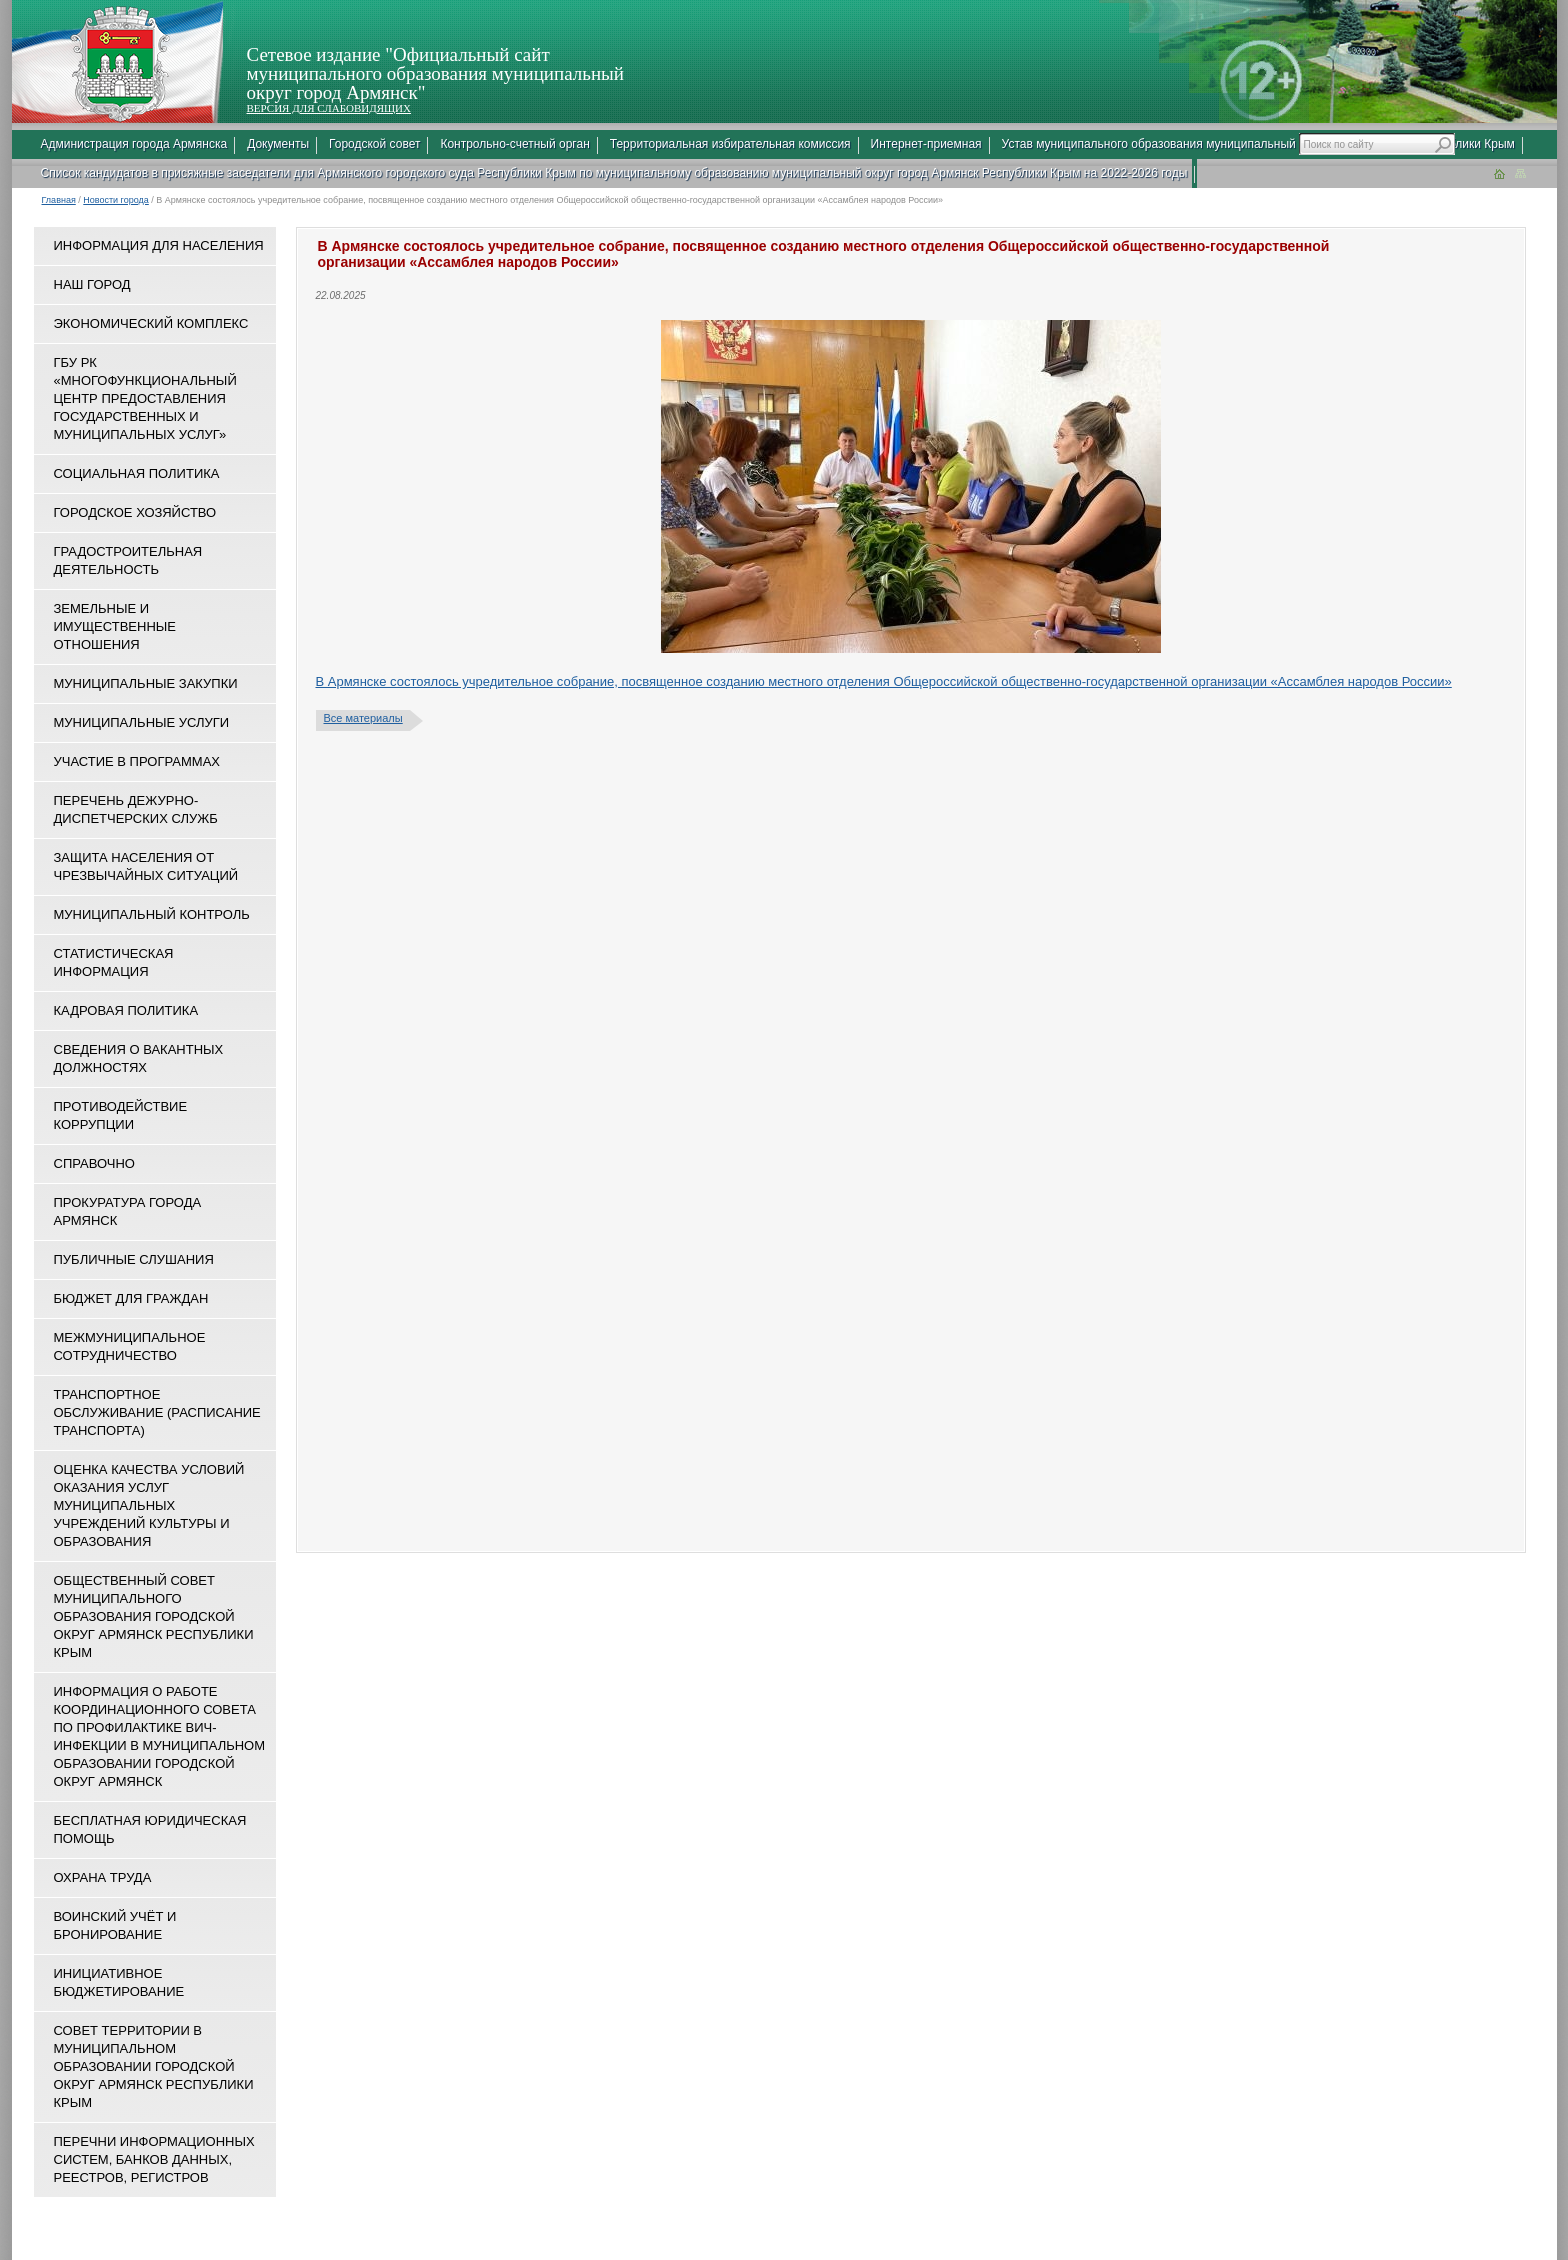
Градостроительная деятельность (128, 560)
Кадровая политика (126, 1010)
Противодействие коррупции (121, 1115)
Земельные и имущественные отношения (115, 626)
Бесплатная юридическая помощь (150, 1829)
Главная (59, 200)
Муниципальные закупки (146, 683)
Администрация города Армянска (134, 144)
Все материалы (363, 718)
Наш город (92, 284)
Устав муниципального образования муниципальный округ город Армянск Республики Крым (1258, 144)
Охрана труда (103, 1877)
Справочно (94, 1163)
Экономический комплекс (151, 323)
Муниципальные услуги (142, 722)
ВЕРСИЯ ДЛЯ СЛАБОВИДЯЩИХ (329, 108)
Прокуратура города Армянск (128, 1211)
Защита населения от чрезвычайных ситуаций (146, 866)
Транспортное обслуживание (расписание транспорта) (157, 1412)
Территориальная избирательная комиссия (730, 144)
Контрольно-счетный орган (514, 144)
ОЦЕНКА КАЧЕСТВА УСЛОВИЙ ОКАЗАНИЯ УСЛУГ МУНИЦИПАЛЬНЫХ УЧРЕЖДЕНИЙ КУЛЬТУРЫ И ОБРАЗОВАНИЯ (149, 1505)
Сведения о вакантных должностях (139, 1058)
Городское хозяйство (135, 512)
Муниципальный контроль (152, 914)
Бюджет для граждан (131, 1298)
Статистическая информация (114, 962)
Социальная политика (137, 473)
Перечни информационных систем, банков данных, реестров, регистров (154, 2159)
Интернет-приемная (926, 144)
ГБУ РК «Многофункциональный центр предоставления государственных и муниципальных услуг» (145, 398)
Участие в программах (137, 761)
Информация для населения (159, 245)
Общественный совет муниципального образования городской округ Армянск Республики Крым (154, 1616)
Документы (278, 144)
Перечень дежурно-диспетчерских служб (136, 809)
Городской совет (374, 144)
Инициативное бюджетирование (119, 1982)
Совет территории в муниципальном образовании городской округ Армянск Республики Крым (154, 2066)
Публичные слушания (134, 1259)
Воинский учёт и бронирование (115, 1925)
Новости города (116, 200)
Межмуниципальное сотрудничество (130, 1346)
